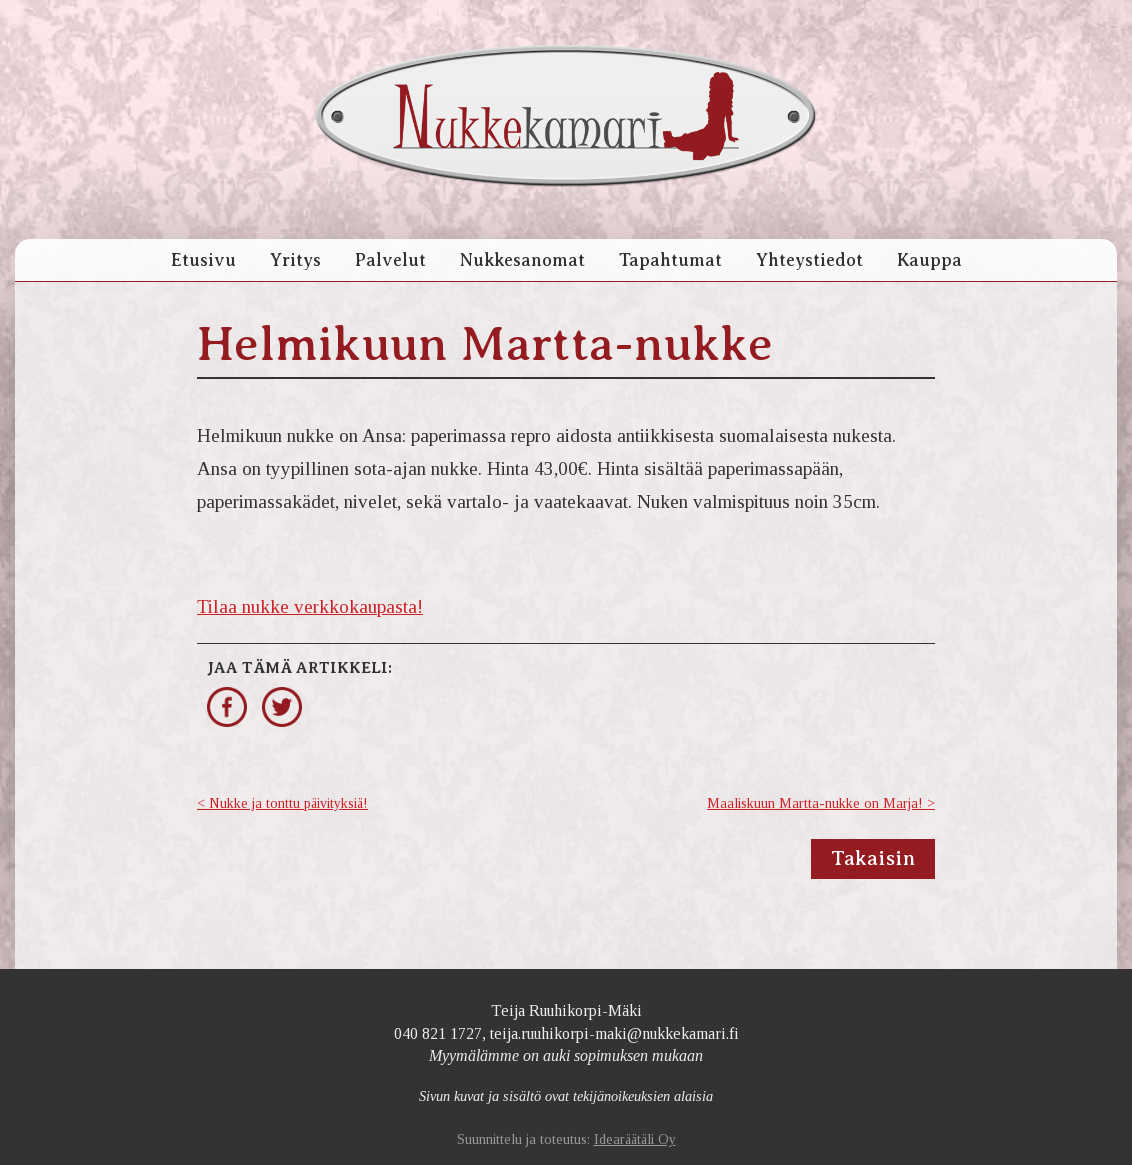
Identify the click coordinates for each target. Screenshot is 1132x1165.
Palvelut (390, 260)
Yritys (295, 260)
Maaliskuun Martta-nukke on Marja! (815, 803)
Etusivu (203, 260)
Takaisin (873, 858)
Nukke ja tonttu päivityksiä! (288, 803)
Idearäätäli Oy (635, 1139)
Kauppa (929, 260)
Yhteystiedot (809, 260)
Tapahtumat (670, 260)
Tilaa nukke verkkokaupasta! (310, 606)
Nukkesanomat (522, 260)
